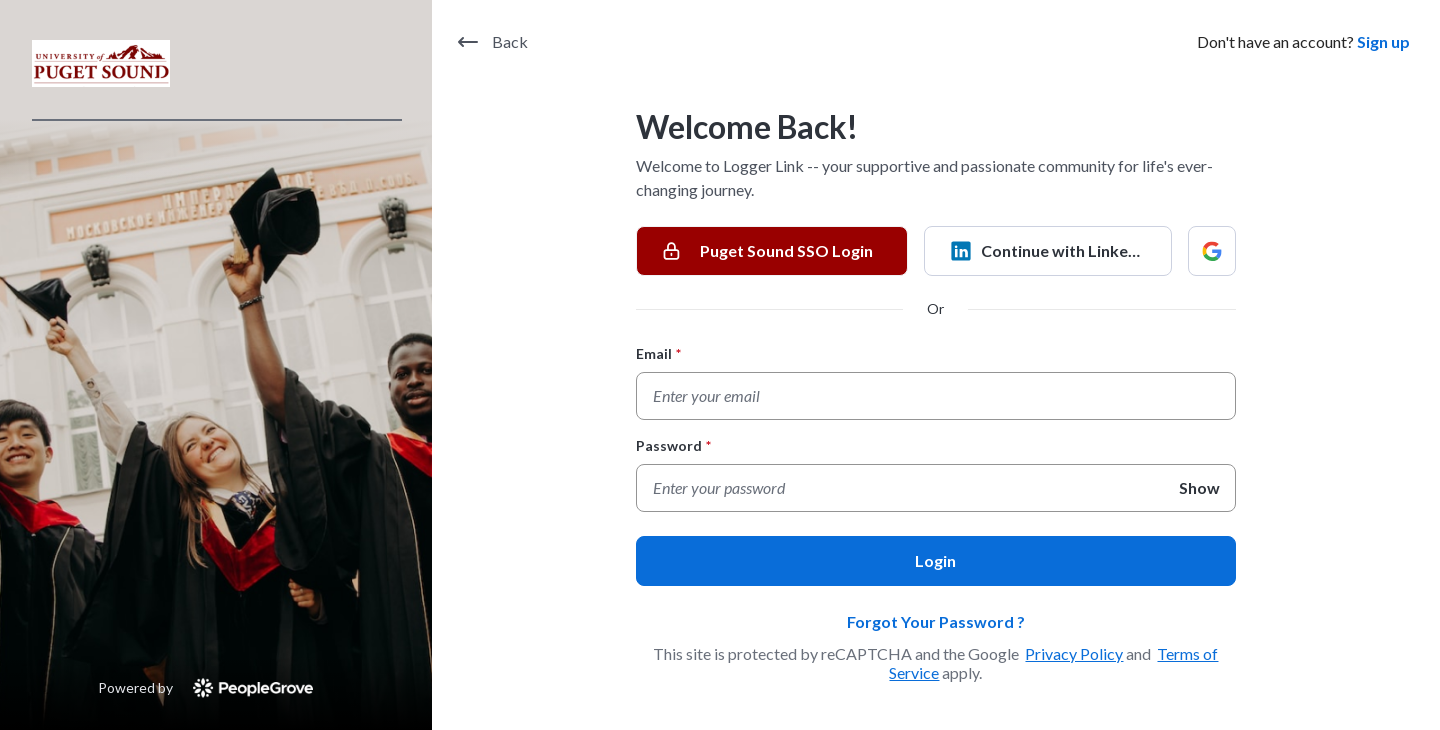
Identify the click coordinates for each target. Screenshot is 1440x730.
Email (658, 353)
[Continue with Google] (1212, 251)
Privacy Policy (1074, 653)
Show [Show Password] (1199, 487)
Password (673, 445)
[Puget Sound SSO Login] (772, 251)
